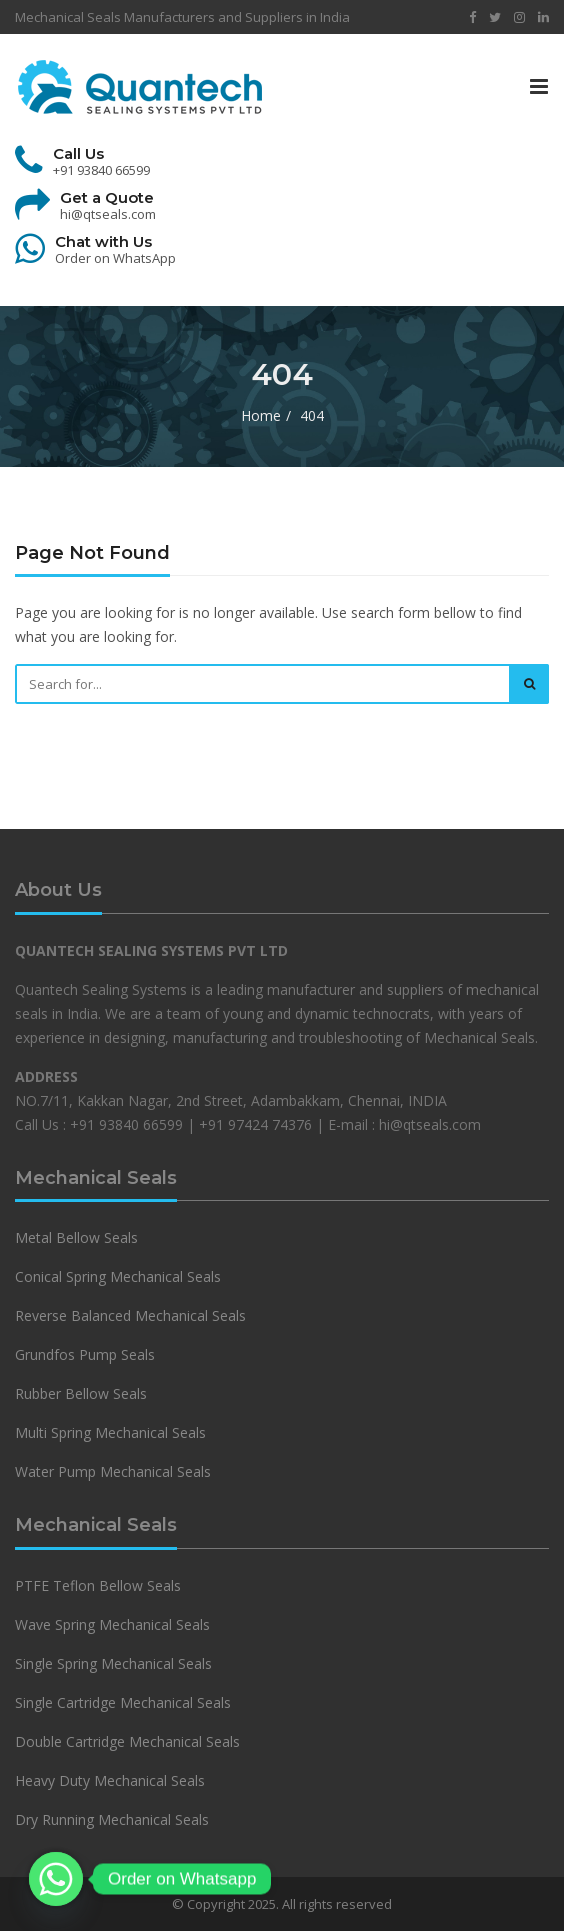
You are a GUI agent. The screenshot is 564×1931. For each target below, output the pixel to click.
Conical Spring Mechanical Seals (118, 1276)
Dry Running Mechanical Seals (112, 1819)
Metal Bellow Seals (76, 1237)
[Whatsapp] (56, 1879)
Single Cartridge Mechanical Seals (123, 1702)
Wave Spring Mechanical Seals (112, 1624)
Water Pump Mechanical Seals (113, 1471)
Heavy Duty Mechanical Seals (112, 1780)
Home (261, 415)
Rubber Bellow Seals (81, 1393)
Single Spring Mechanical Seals (113, 1663)
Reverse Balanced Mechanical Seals (130, 1315)
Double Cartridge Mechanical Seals (127, 1741)
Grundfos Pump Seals (85, 1354)
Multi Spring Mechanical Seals (110, 1432)
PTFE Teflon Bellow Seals (98, 1585)
